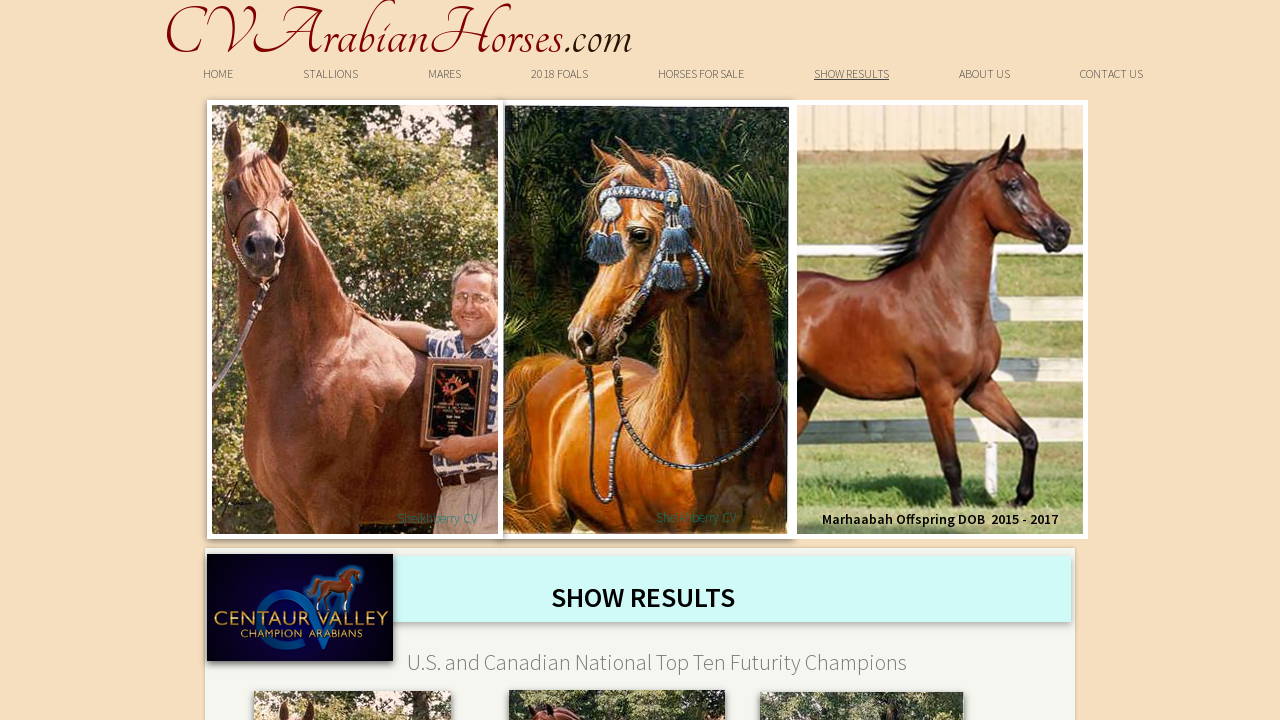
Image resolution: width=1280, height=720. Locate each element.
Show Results (851, 73)
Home (218, 73)
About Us (984, 73)
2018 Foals (559, 73)
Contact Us (1111, 73)
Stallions (330, 73)
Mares (444, 73)
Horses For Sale (701, 73)
